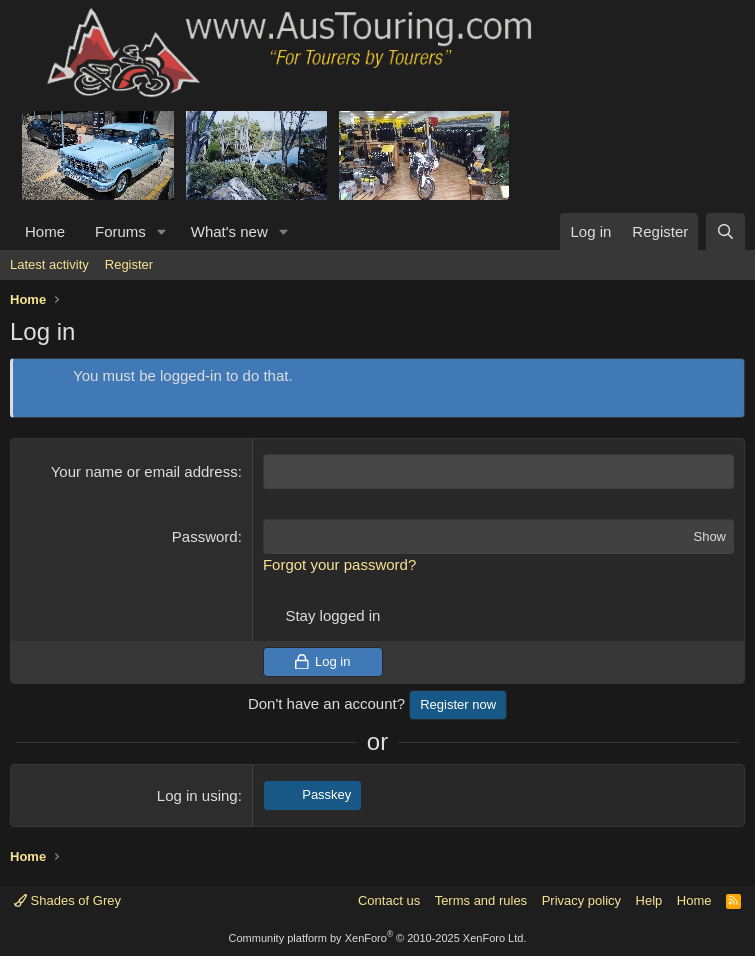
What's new (229, 231)
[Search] (725, 231)
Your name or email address (144, 471)
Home (45, 231)
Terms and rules (481, 900)
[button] (162, 231)
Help (649, 900)
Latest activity (49, 264)
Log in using (197, 795)
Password (205, 536)
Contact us (389, 900)
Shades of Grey (67, 900)
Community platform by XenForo (378, 938)
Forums (120, 231)
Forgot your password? (339, 564)
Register (129, 264)
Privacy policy (581, 900)
